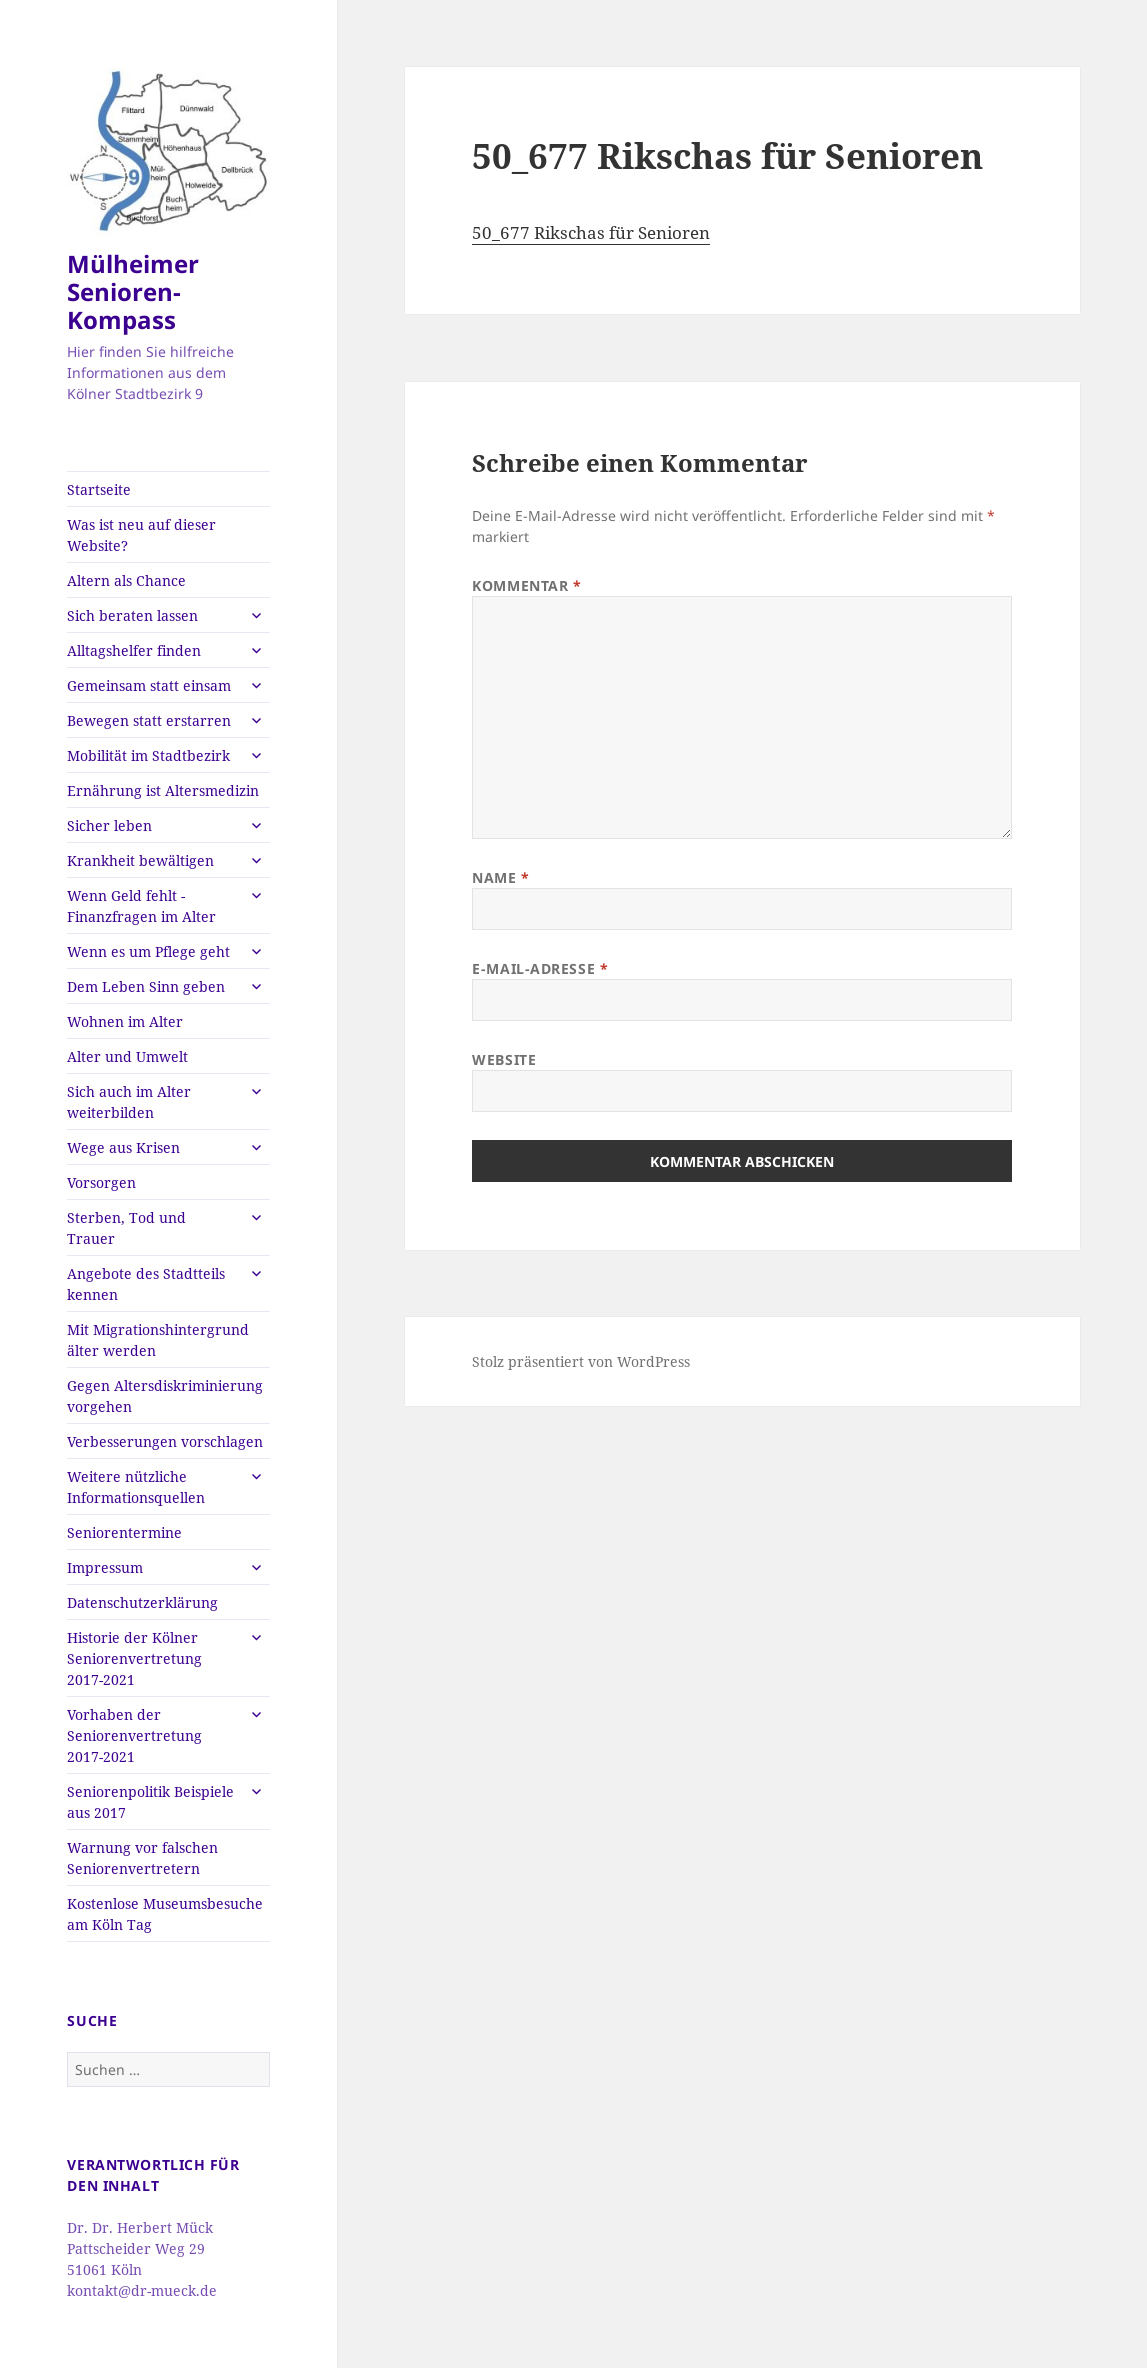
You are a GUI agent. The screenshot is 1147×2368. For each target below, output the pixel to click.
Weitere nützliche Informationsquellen (136, 1487)
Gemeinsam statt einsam (149, 685)
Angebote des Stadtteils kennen (146, 1284)
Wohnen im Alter (125, 1021)
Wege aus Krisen (123, 1147)
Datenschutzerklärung (142, 1602)
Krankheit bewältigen (140, 860)
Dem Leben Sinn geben (146, 986)
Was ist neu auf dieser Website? (141, 535)
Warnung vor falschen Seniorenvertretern (142, 1858)
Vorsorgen (101, 1182)
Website (504, 1059)
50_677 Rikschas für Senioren (591, 232)
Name (500, 877)
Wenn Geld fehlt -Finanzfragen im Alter (141, 906)
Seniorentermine (124, 1532)
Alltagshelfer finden (134, 650)
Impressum (105, 1567)
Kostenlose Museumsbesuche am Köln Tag (165, 1914)
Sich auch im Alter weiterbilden (129, 1102)
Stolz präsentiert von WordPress (581, 1361)
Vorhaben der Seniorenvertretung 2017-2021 (134, 1735)
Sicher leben (109, 825)
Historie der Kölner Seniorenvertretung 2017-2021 (134, 1658)
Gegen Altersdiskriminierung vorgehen (165, 1396)
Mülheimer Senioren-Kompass (133, 291)
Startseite (99, 489)
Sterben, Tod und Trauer (126, 1228)
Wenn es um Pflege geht (148, 951)
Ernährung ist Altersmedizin (163, 790)
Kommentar (526, 585)
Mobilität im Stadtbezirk (148, 755)
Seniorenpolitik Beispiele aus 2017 (150, 1802)
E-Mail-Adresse (540, 968)
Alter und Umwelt (127, 1056)
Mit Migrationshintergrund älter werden (158, 1340)
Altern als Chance (126, 580)
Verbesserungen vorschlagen (165, 1441)
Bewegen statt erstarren (149, 720)
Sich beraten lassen (132, 615)
